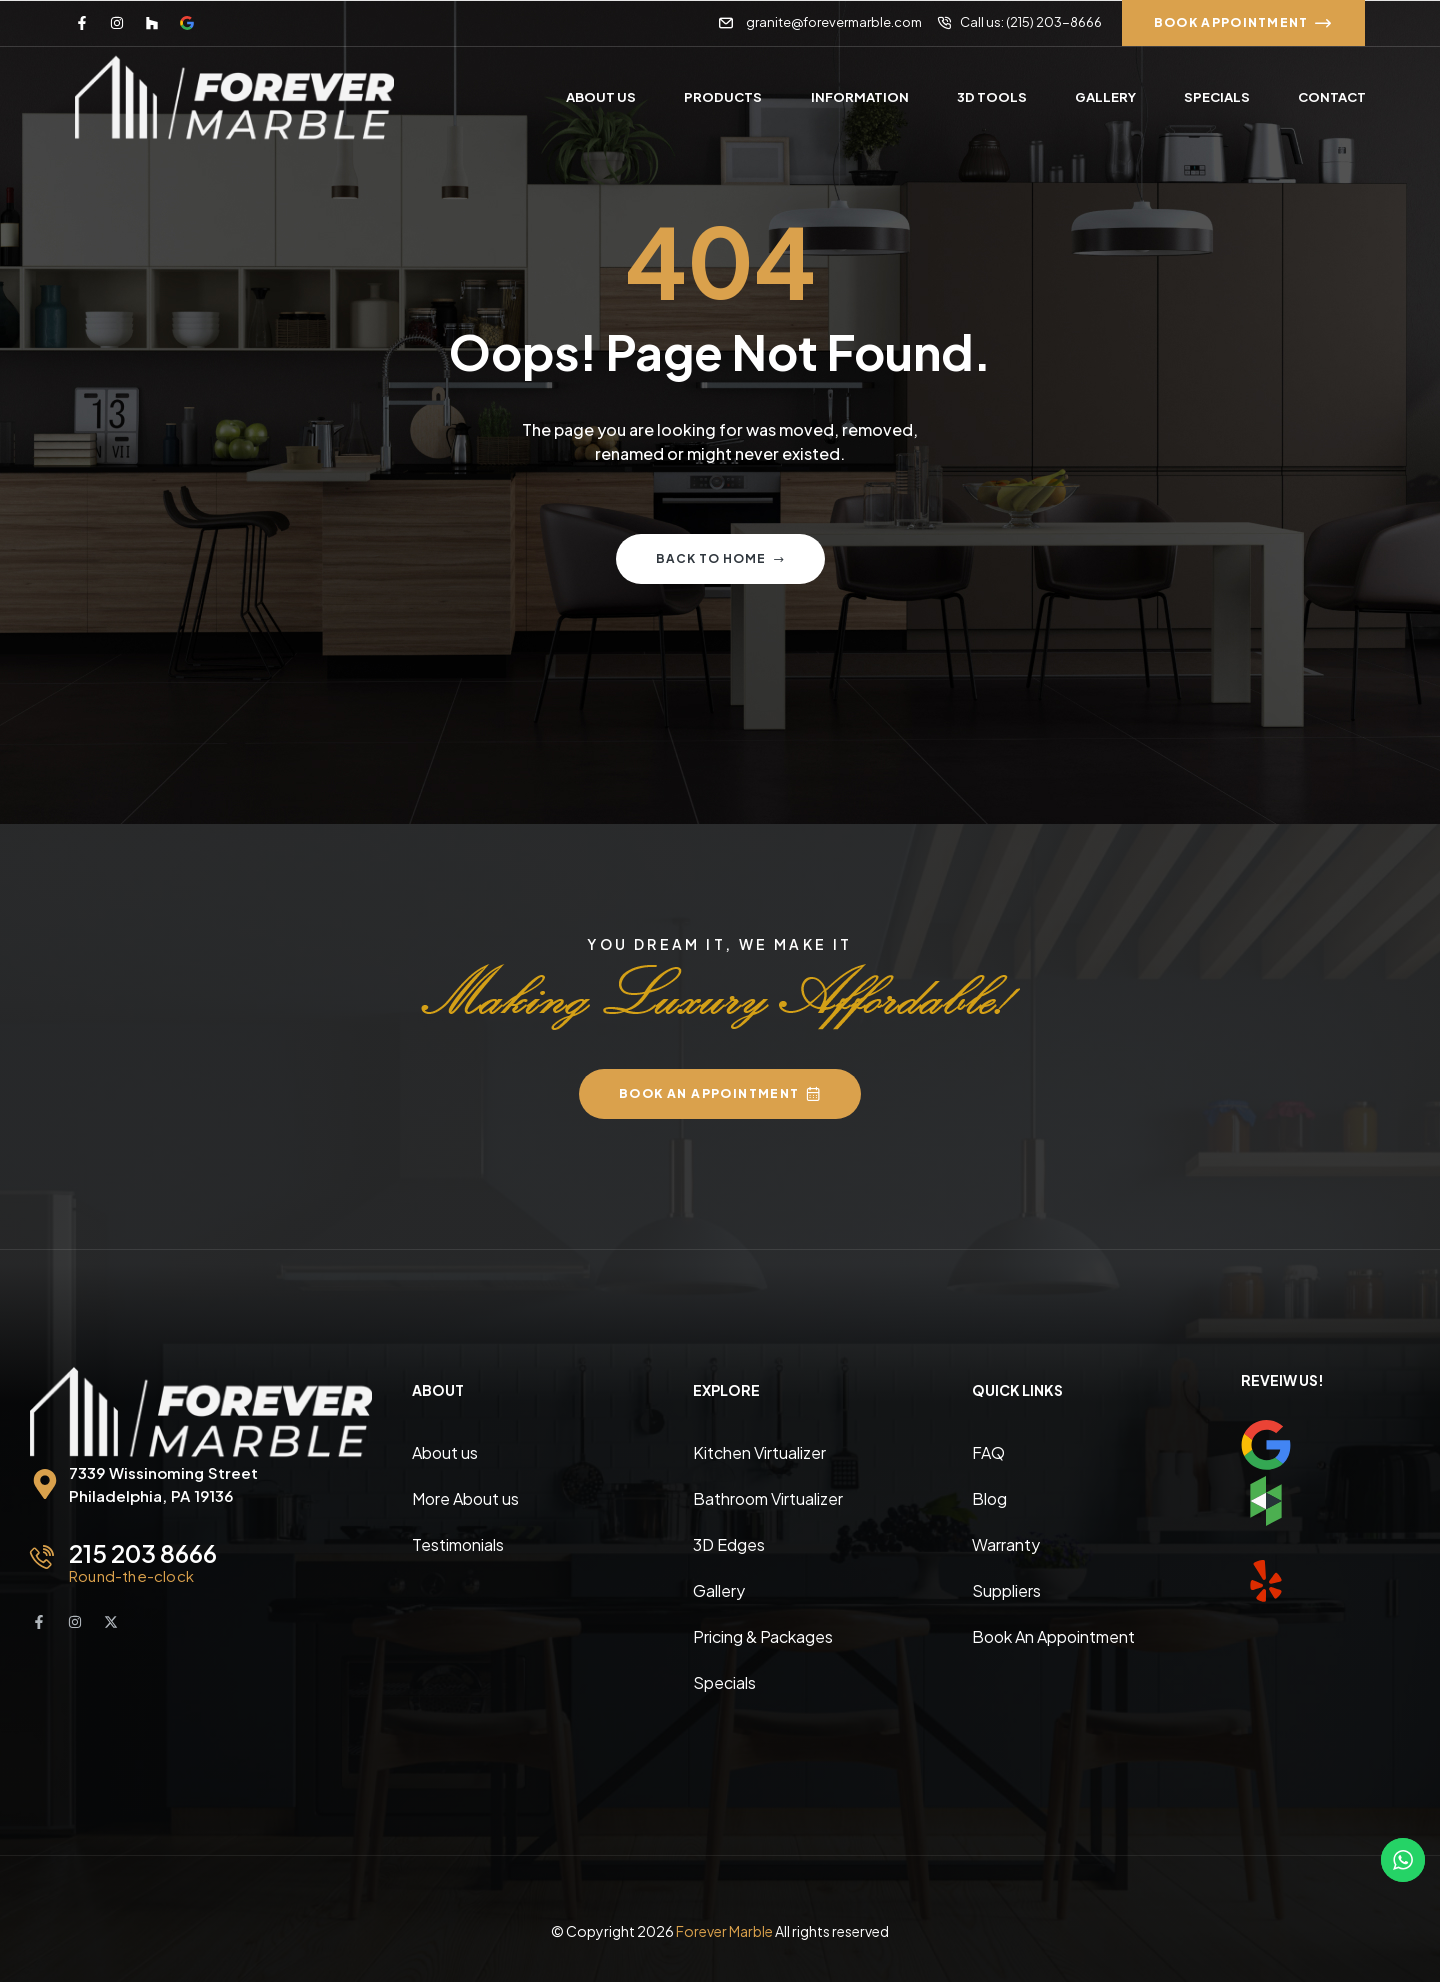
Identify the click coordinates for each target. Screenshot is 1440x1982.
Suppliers (1006, 1590)
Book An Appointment (1053, 1636)
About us (445, 1452)
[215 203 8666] (42, 1557)
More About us (465, 1498)
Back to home (720, 558)
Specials (724, 1682)
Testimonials (458, 1544)
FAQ (988, 1452)
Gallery (719, 1590)
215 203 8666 (143, 1553)
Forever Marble (724, 1931)
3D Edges (729, 1544)
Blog (989, 1498)
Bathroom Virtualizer (768, 1498)
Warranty (1006, 1544)
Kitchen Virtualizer (759, 1452)
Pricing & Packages (763, 1636)
